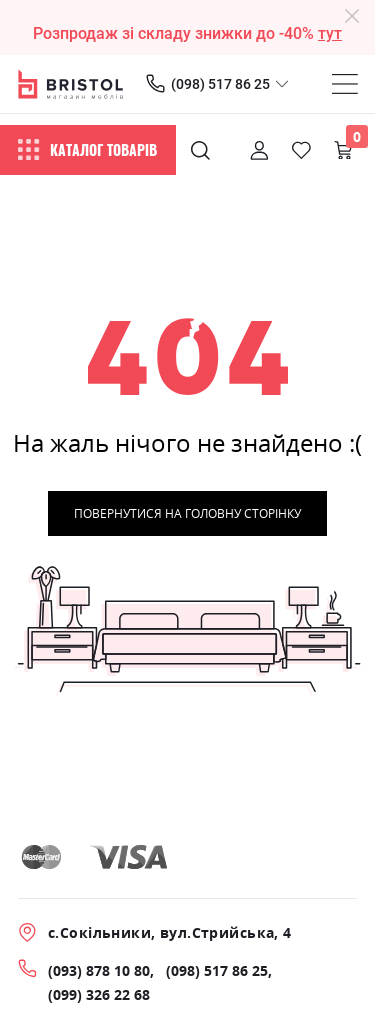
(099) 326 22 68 (99, 994)
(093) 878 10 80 (99, 970)
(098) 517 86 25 (220, 84)
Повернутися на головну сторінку (187, 513)
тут (330, 33)
